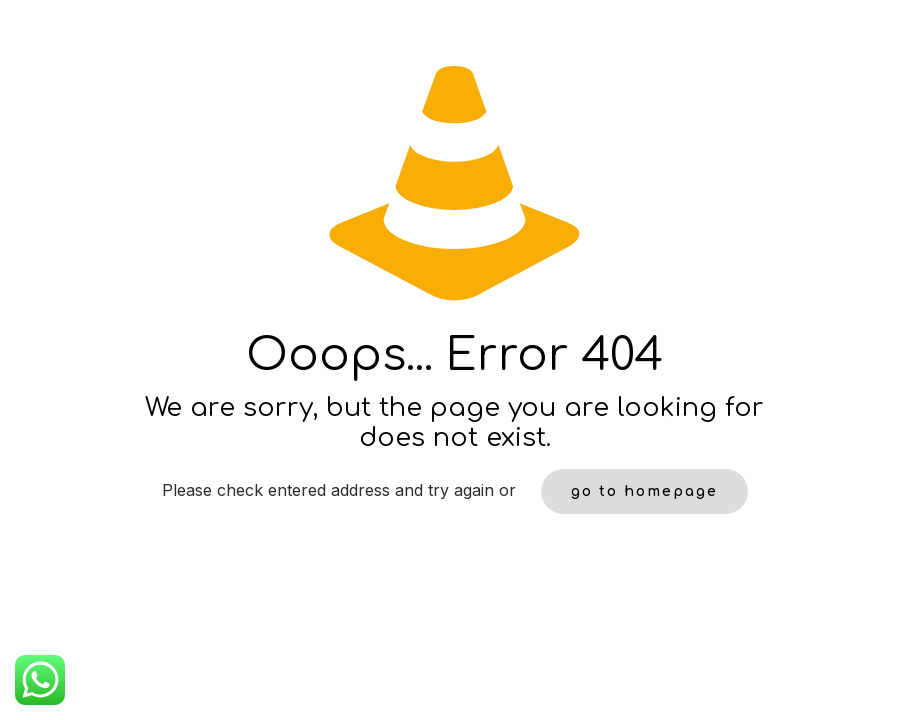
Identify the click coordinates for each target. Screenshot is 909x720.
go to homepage (644, 491)
